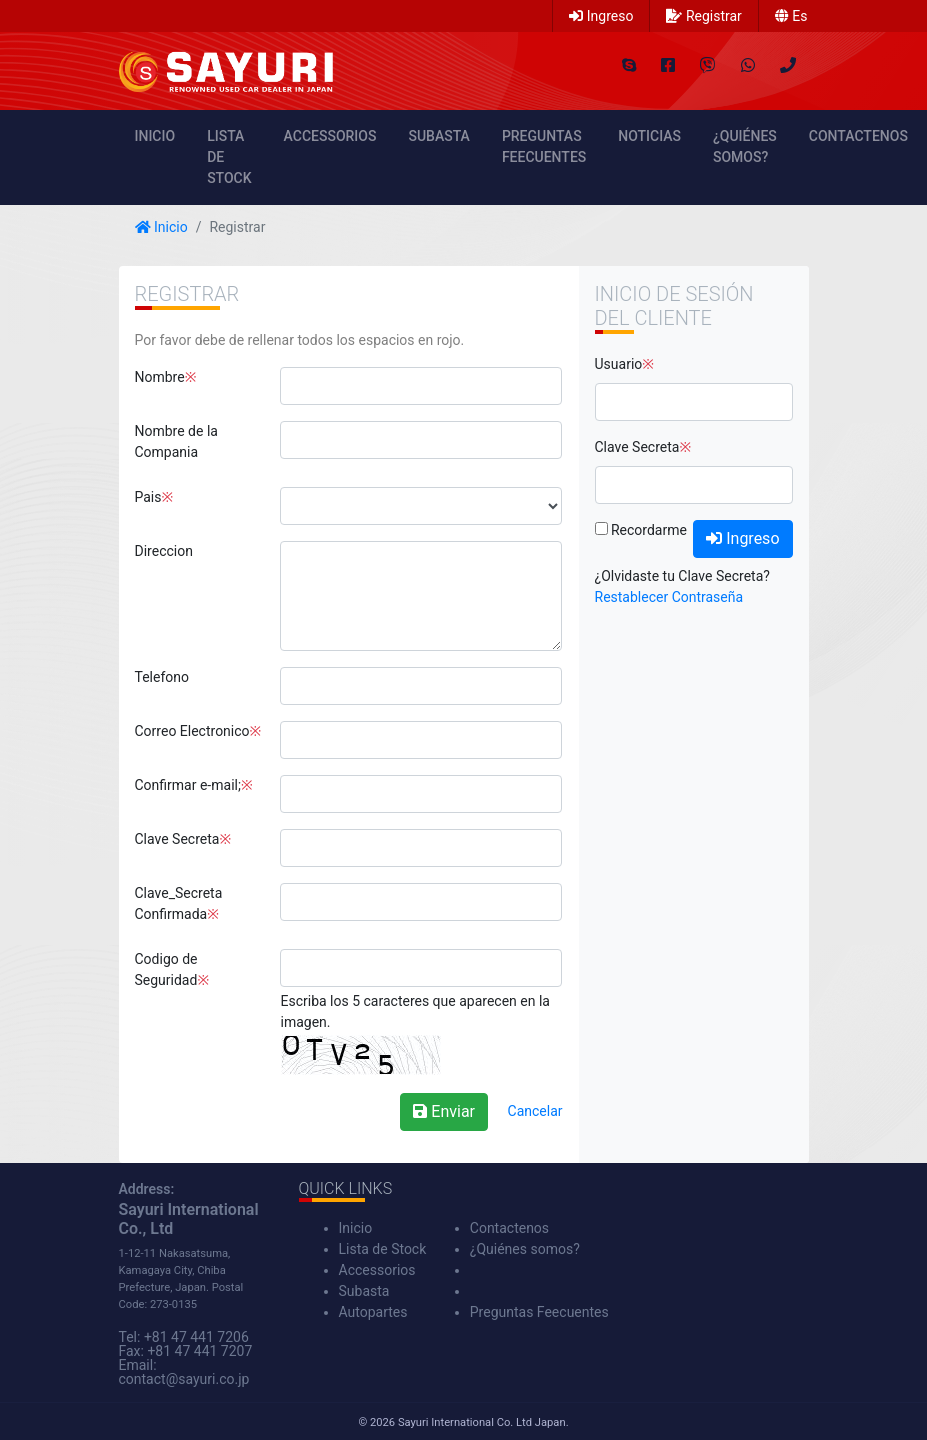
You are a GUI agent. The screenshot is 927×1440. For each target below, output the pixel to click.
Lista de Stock (229, 157)
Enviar (444, 1111)
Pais (148, 497)
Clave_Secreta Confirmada (179, 903)
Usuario (619, 364)
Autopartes (373, 1312)
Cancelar (535, 1111)
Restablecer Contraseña (669, 597)
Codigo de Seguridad (166, 969)
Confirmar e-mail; (188, 785)
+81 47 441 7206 (196, 1337)
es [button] (791, 16)
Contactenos (858, 136)
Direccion (164, 551)
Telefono (162, 677)
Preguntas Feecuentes (544, 146)
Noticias (649, 136)
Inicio (155, 136)
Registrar (703, 16)
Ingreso (601, 16)
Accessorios (330, 136)
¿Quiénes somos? (745, 146)
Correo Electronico (192, 731)
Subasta (438, 136)
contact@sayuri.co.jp (184, 1379)
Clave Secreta (177, 839)
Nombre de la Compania (176, 441)
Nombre (160, 377)
